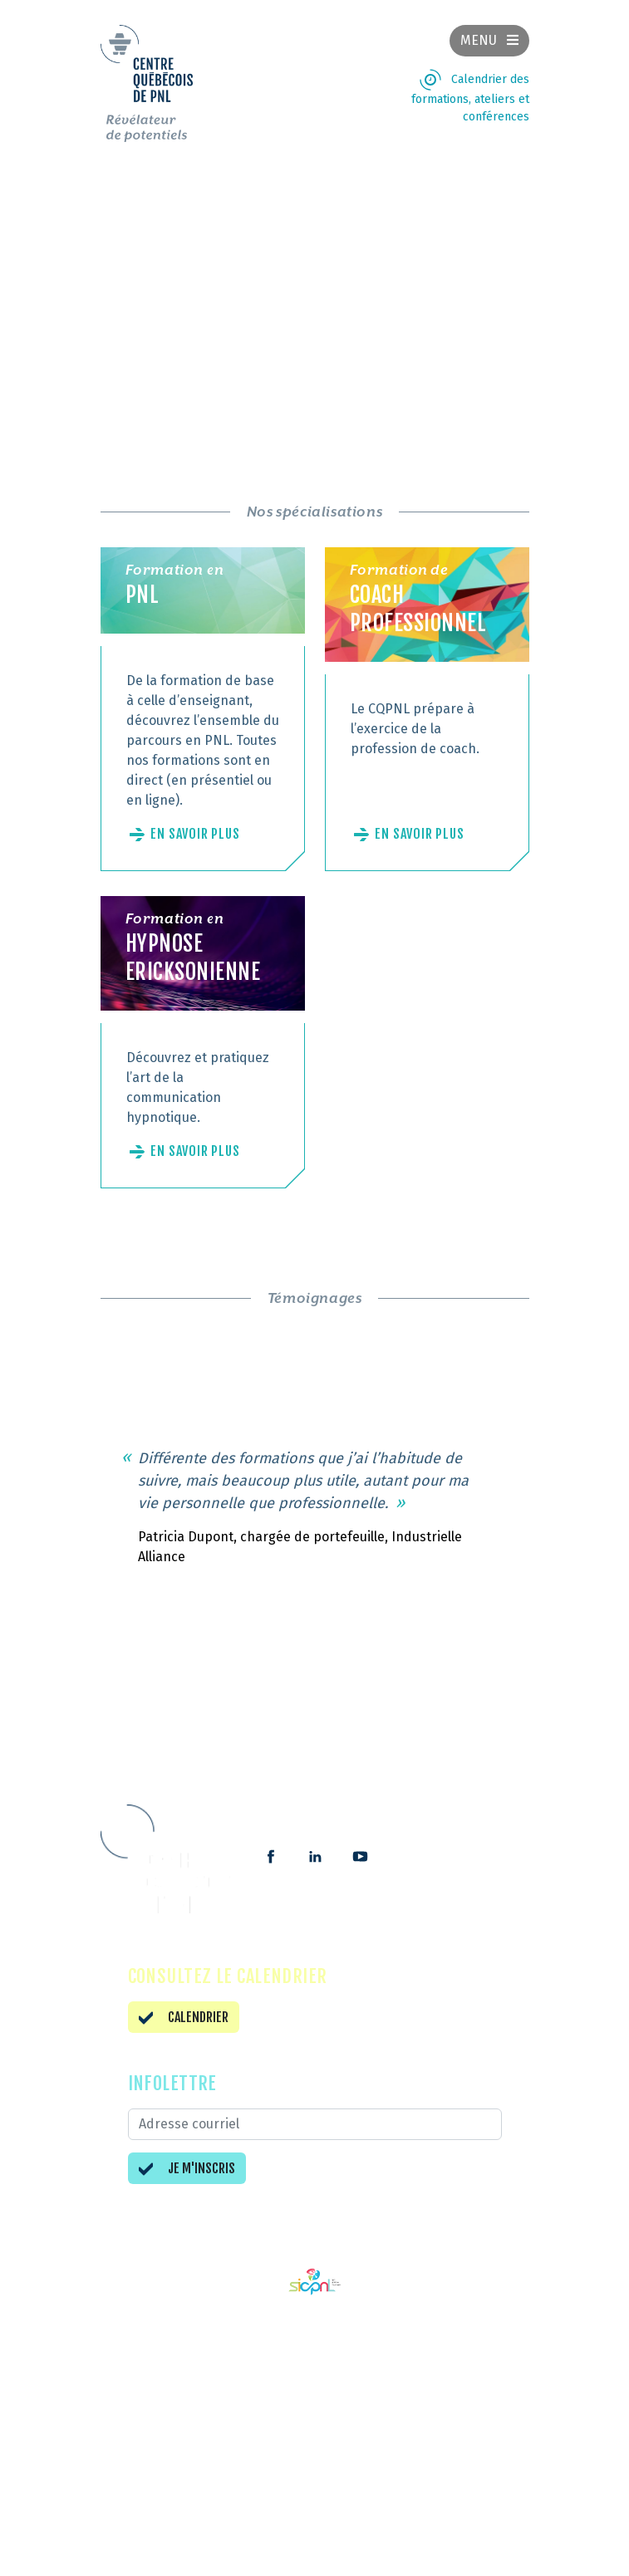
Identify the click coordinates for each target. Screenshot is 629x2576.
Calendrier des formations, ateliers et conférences (470, 98)
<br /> (315, 294)
